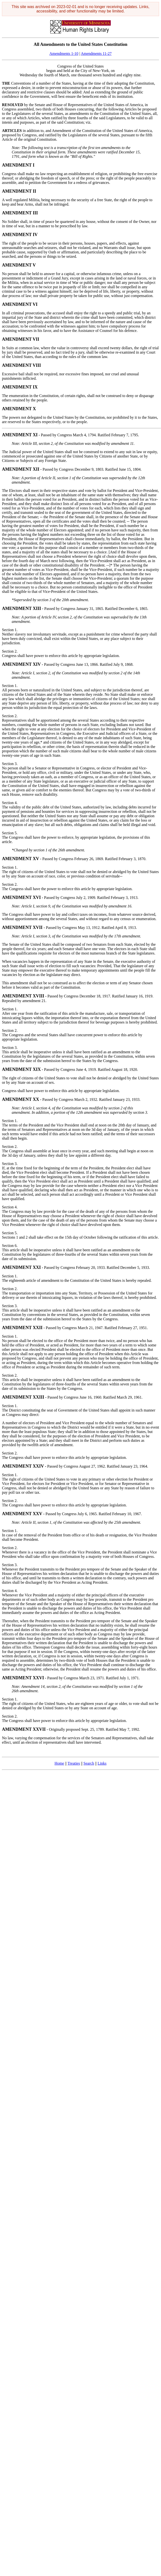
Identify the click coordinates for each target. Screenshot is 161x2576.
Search (88, 1763)
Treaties (74, 1763)
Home (59, 1763)
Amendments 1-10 (63, 53)
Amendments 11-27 (96, 53)
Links (102, 1763)
